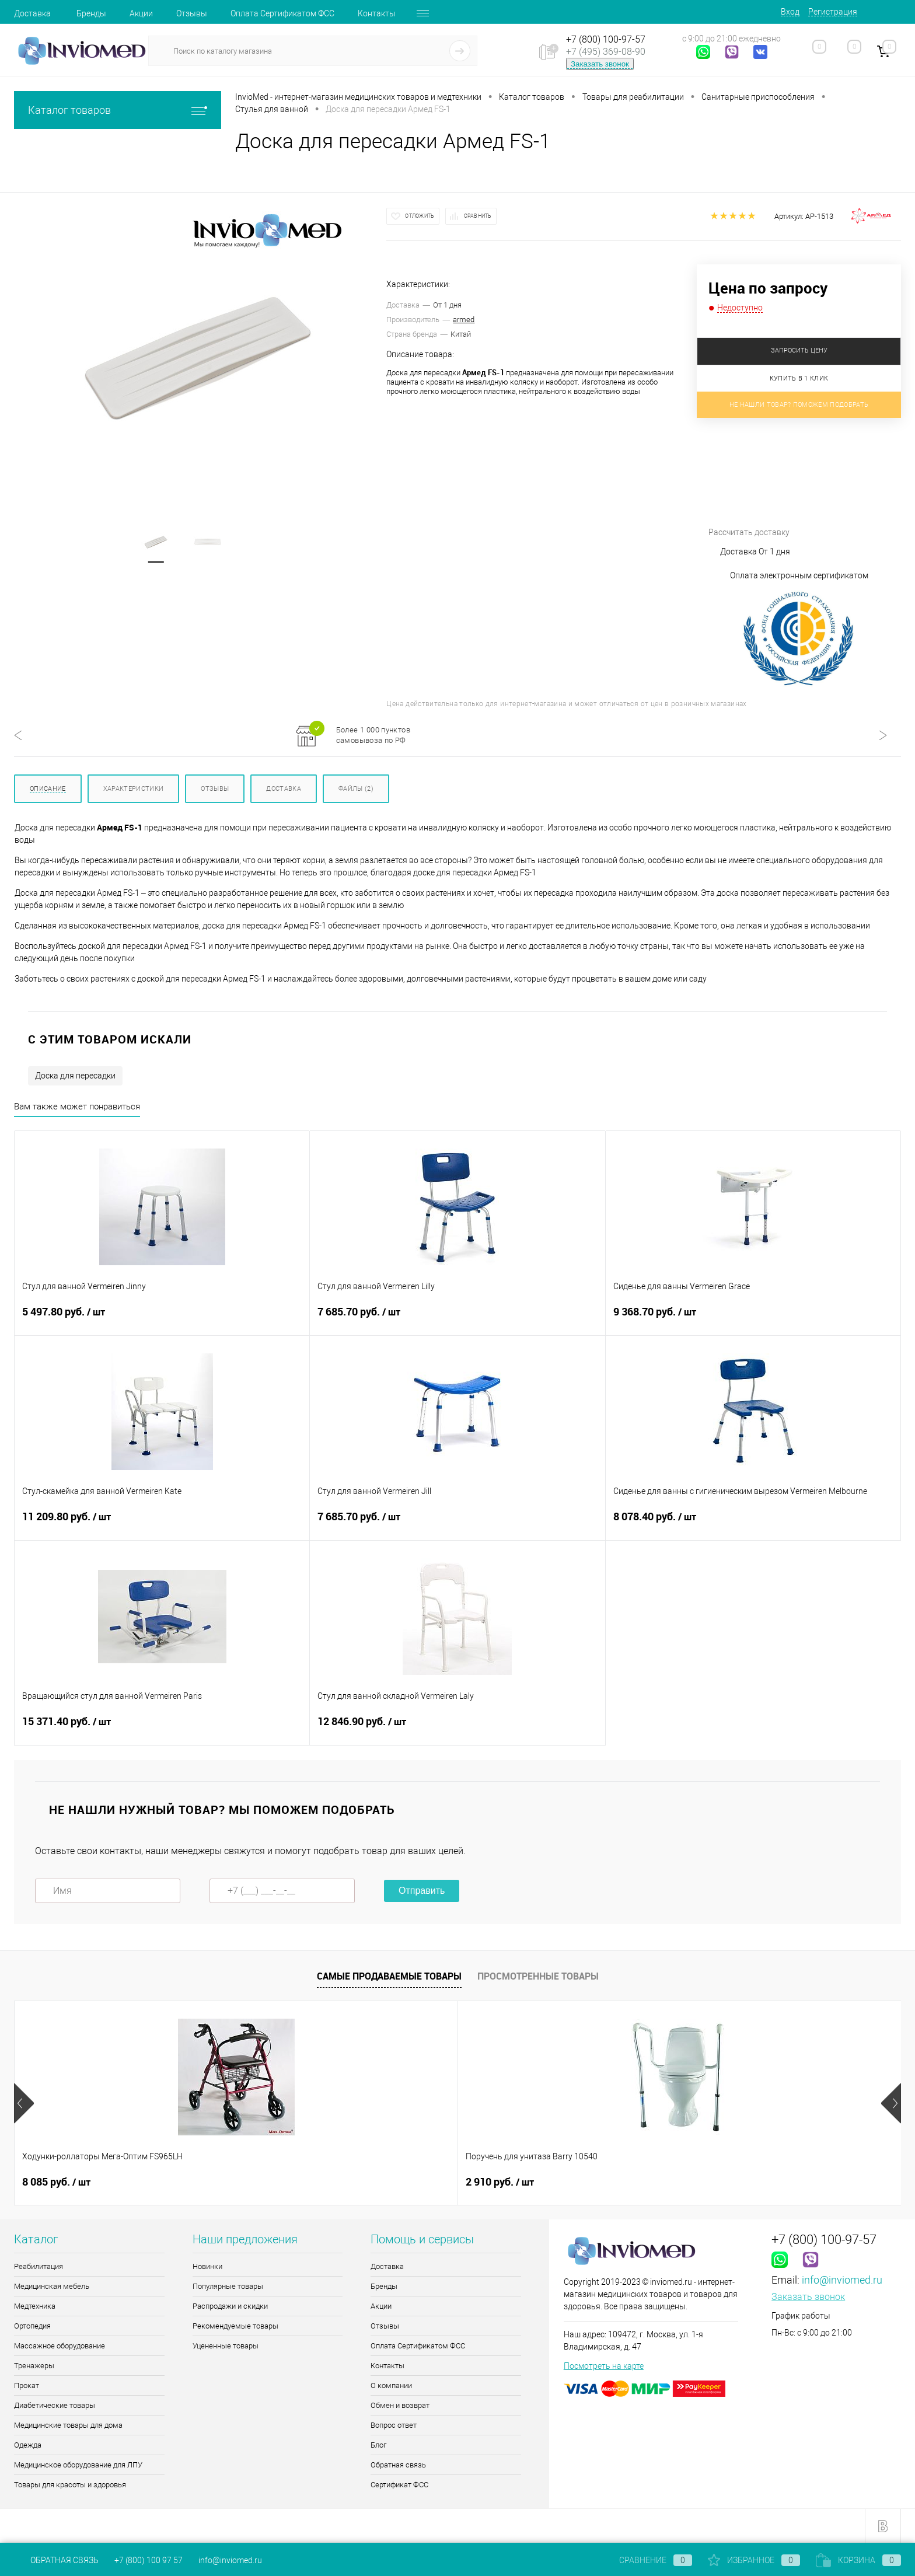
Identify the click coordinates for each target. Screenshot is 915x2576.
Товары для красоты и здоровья (70, 2484)
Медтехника (34, 2306)
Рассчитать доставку (795, 486)
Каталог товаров (117, 110)
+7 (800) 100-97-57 (605, 39)
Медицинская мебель (51, 2286)
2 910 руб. (234, 2182)
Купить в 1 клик (799, 378)
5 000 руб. (766, 2182)
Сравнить (478, 216)
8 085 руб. (56, 2182)
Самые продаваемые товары (389, 1976)
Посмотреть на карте (604, 2366)
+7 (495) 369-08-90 (605, 51)
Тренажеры (34, 2365)
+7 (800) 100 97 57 (148, 2560)
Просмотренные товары (538, 1976)
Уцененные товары (226, 2345)
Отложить (419, 216)
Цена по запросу (767, 288)
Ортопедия (32, 2326)
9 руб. (578, 2182)
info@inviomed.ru (842, 2280)
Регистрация (832, 11)
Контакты (377, 13)
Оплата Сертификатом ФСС (282, 13)
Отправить (422, 1891)
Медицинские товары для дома (68, 2425)
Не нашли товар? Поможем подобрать (799, 405)
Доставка (32, 13)
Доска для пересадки (75, 1075)
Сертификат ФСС (399, 2484)
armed (463, 319)
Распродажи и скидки (230, 2306)
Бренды (91, 13)
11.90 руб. (411, 2182)
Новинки (207, 2266)
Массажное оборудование (59, 2345)
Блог (378, 2445)
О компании (391, 2385)
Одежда (27, 2445)
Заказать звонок (600, 64)
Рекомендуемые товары (235, 2326)
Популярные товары (228, 2286)
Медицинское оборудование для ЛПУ (78, 2464)
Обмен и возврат (400, 2405)
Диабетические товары (54, 2405)
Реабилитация (38, 2266)
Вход (790, 11)
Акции (141, 13)
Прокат (26, 2385)
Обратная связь (398, 2464)
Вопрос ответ (394, 2425)
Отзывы (191, 13)
